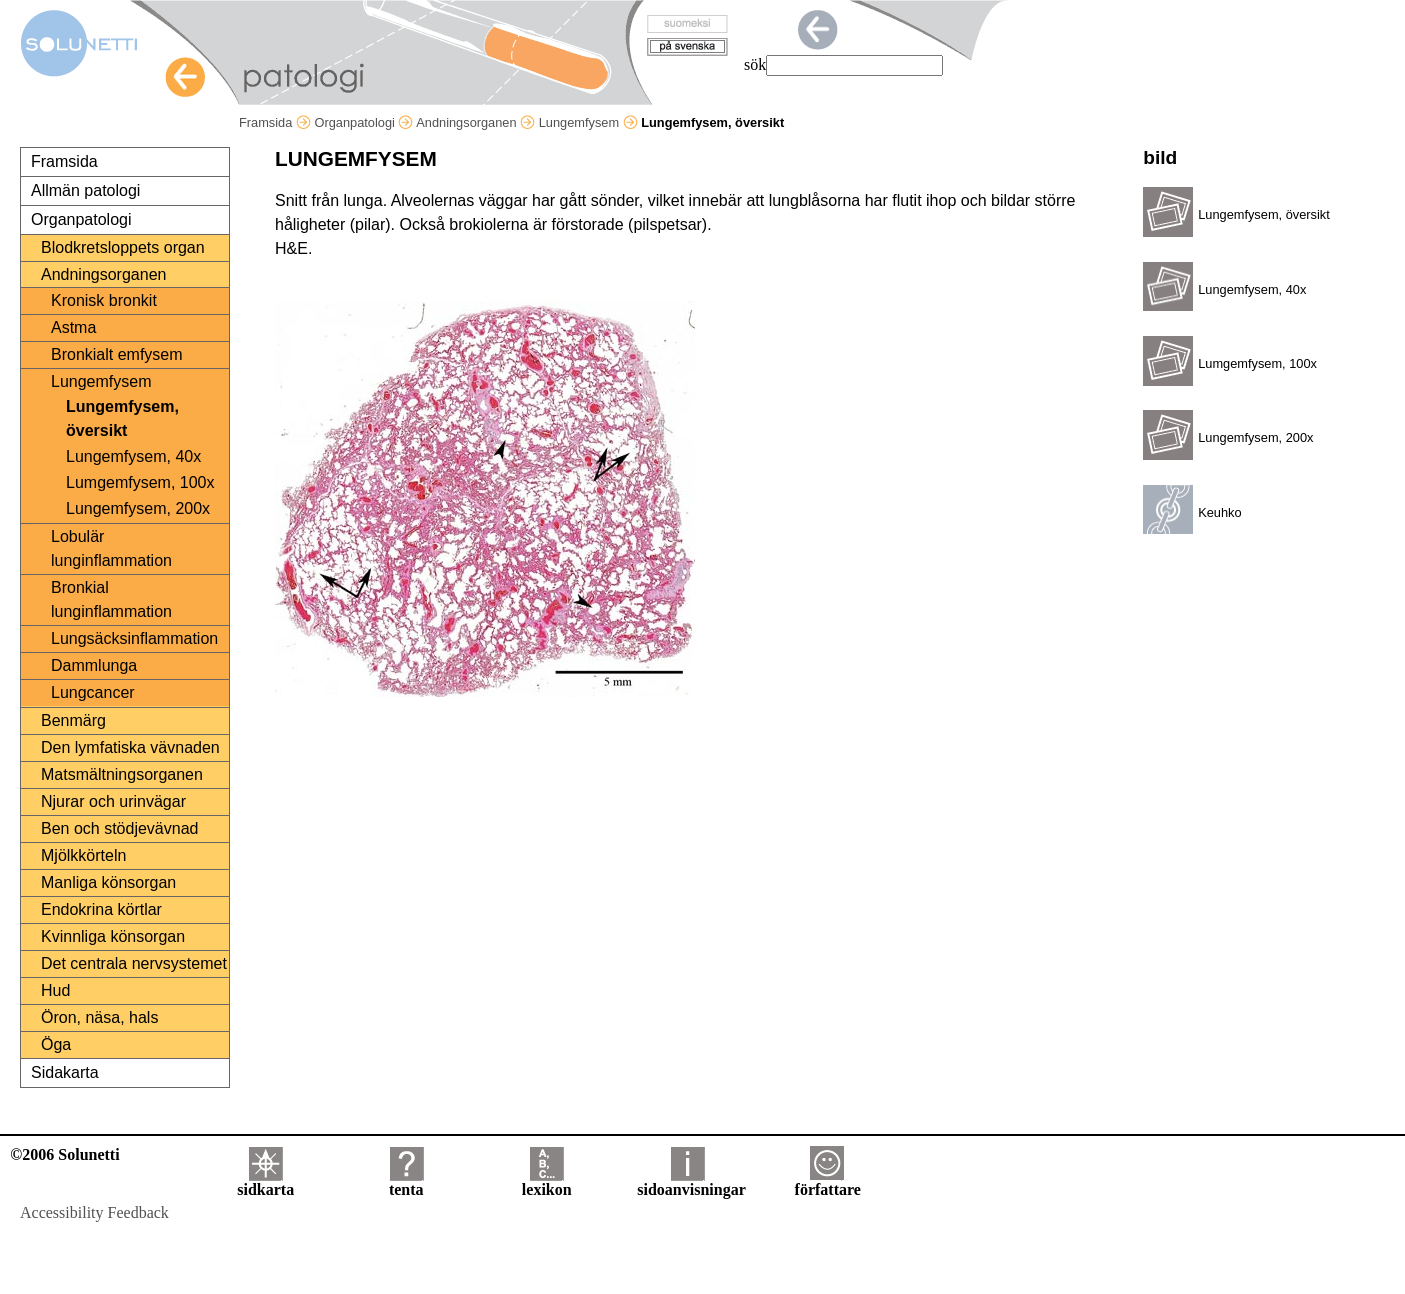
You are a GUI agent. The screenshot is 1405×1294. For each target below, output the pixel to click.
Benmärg (73, 720)
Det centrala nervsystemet (134, 963)
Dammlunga (94, 665)
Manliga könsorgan (108, 882)
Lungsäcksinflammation (134, 638)
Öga (56, 1044)
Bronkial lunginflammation (111, 599)
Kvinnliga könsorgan (113, 936)
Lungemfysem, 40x (133, 456)
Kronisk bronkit (104, 300)
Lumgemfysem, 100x (140, 482)
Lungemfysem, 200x (138, 508)
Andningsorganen (475, 122)
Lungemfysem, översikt (122, 418)
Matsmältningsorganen (122, 774)
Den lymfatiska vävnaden (130, 747)
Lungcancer (93, 692)
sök (755, 64)
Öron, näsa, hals (99, 1017)
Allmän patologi (85, 190)
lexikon (547, 1182)
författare (828, 1182)
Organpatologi (363, 122)
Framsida (275, 122)
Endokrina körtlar (101, 909)
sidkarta (265, 1182)
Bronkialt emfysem (117, 354)
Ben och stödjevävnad (119, 828)
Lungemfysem (588, 122)
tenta (406, 1182)
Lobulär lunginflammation (111, 548)
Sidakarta (65, 1072)
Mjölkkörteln (83, 855)
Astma (73, 327)
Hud (55, 990)
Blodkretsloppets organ (123, 247)
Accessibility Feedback (94, 1212)
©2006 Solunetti (64, 1154)
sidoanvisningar (691, 1182)
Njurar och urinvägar (113, 801)
